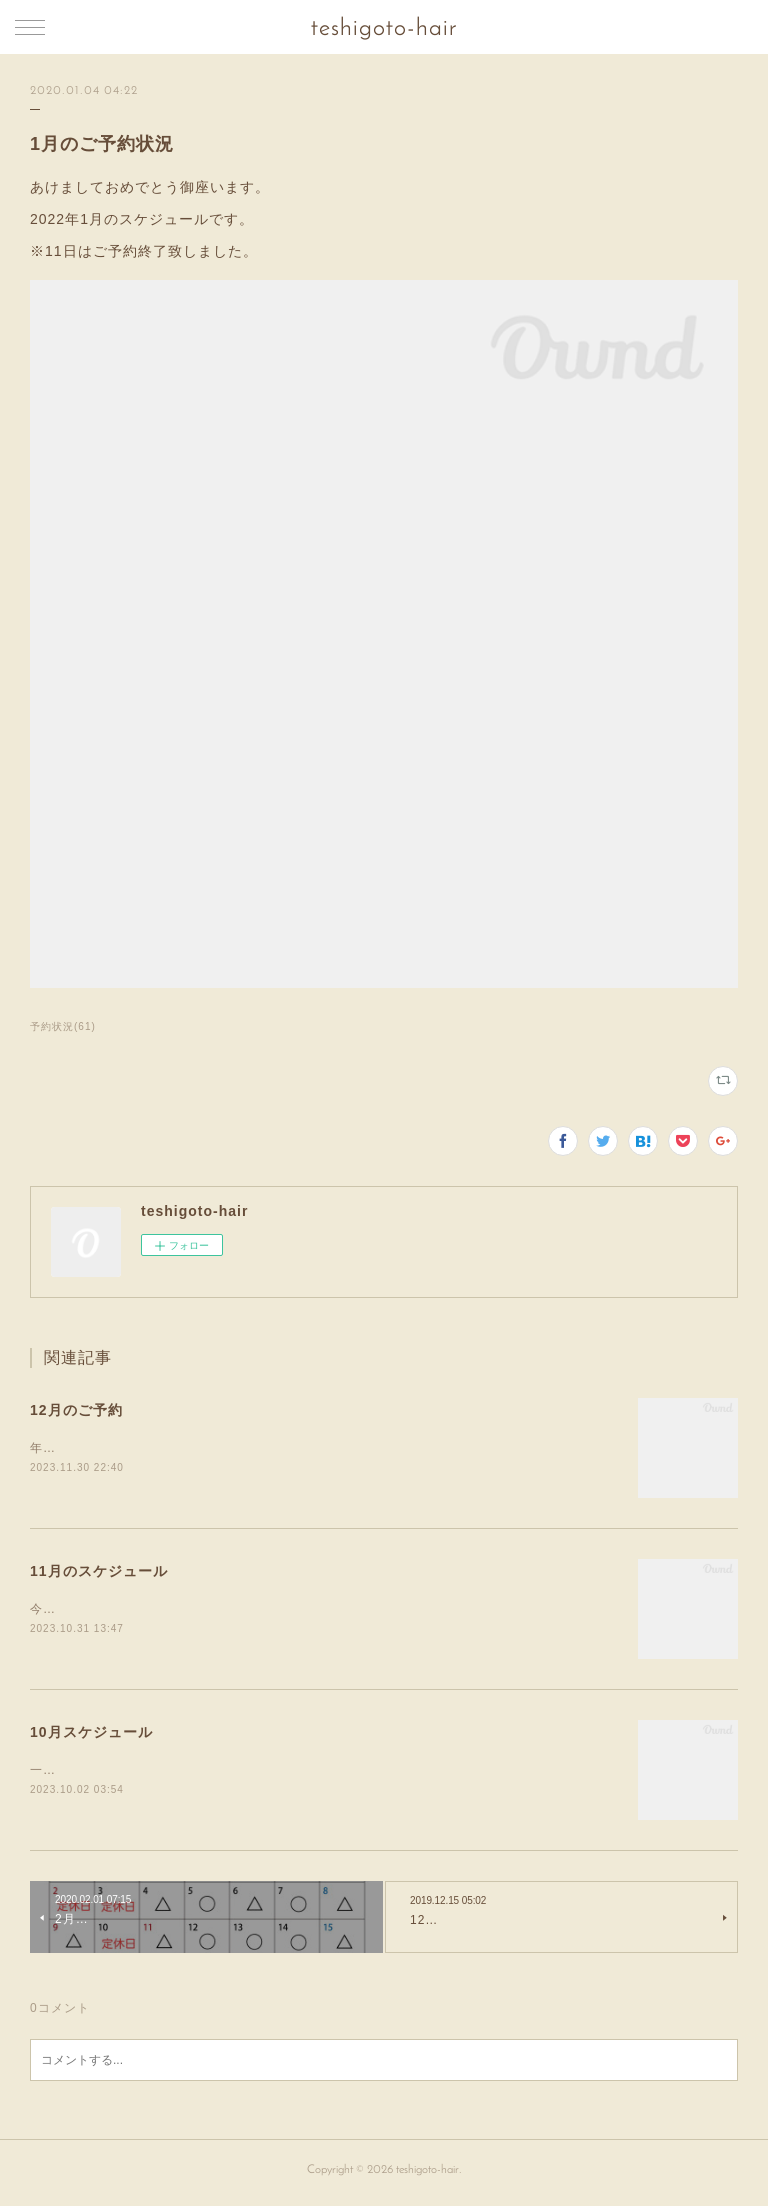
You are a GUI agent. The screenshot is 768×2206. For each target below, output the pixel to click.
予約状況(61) (63, 1026)
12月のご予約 (76, 1410)
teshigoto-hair (384, 29)
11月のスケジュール (99, 1572)
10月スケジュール (91, 1734)
